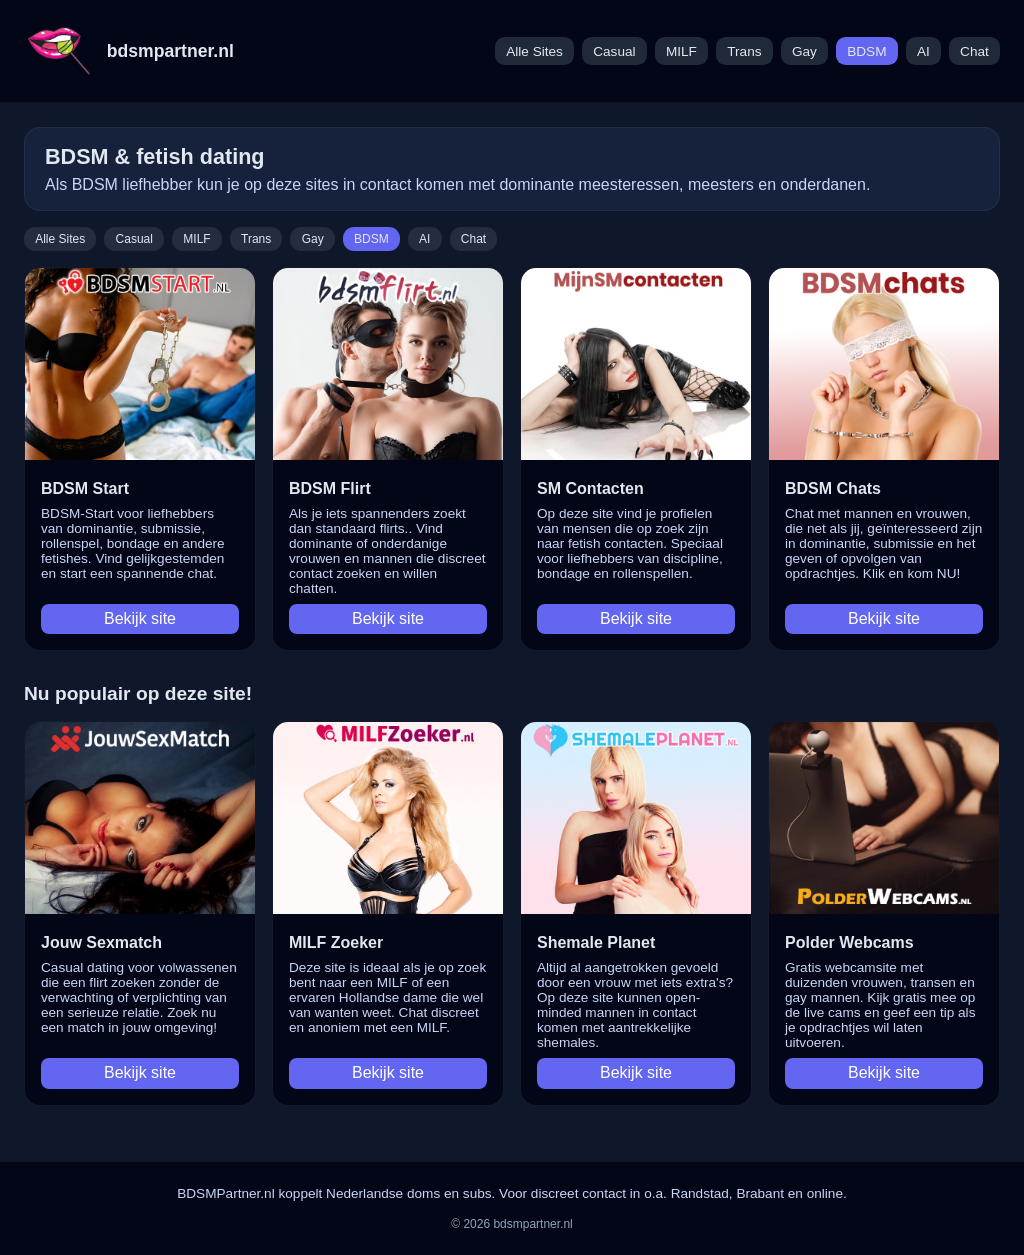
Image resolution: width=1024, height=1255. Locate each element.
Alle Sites (534, 51)
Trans (744, 51)
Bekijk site (140, 618)
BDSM (866, 51)
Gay (804, 51)
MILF (681, 51)
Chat (974, 51)
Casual (614, 51)
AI (923, 51)
